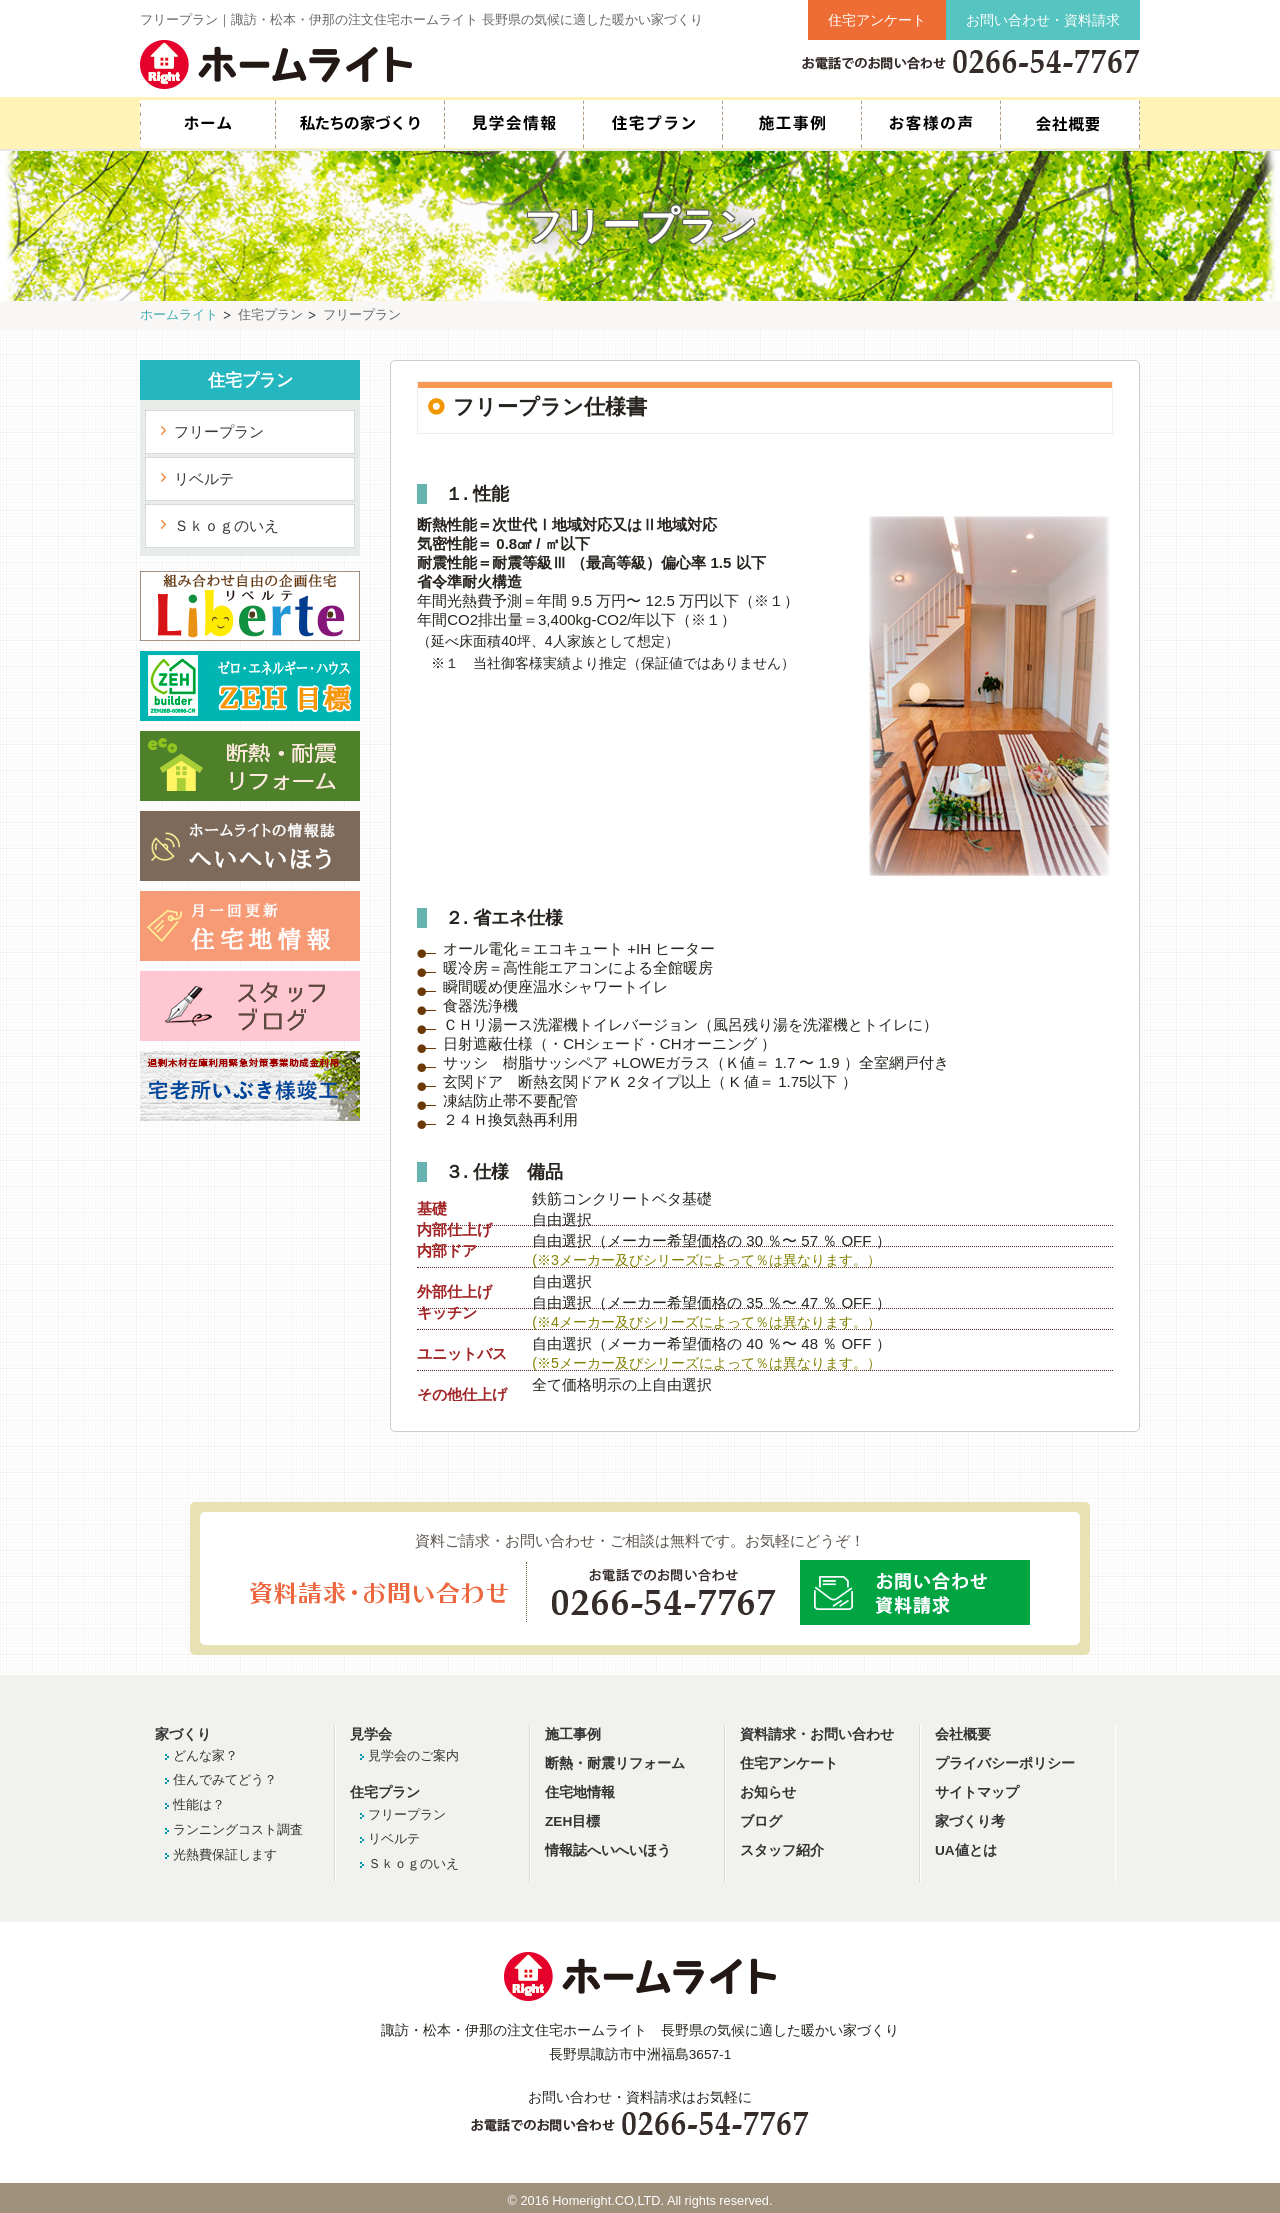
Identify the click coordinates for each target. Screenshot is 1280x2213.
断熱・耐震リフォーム (615, 1763)
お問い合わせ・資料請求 (1043, 20)
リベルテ (204, 478)
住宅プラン (652, 124)
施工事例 (791, 124)
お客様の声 (930, 124)
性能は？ (199, 1804)
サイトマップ (977, 1792)
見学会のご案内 (413, 1755)
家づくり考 (970, 1821)
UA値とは (966, 1850)
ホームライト (179, 314)
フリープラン (219, 431)
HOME (207, 124)
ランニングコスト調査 (238, 1829)
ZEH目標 (572, 1821)
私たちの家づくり (359, 124)
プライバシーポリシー (1005, 1763)
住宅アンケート (877, 20)
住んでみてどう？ (225, 1779)
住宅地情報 (580, 1792)
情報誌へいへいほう (608, 1850)
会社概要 (963, 1734)
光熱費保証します (225, 1854)
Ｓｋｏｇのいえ (226, 525)
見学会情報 (513, 124)
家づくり (183, 1734)
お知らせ (768, 1792)
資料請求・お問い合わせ (817, 1734)
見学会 (371, 1734)
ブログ (761, 1821)
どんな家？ (205, 1755)
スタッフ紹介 (1070, 124)
